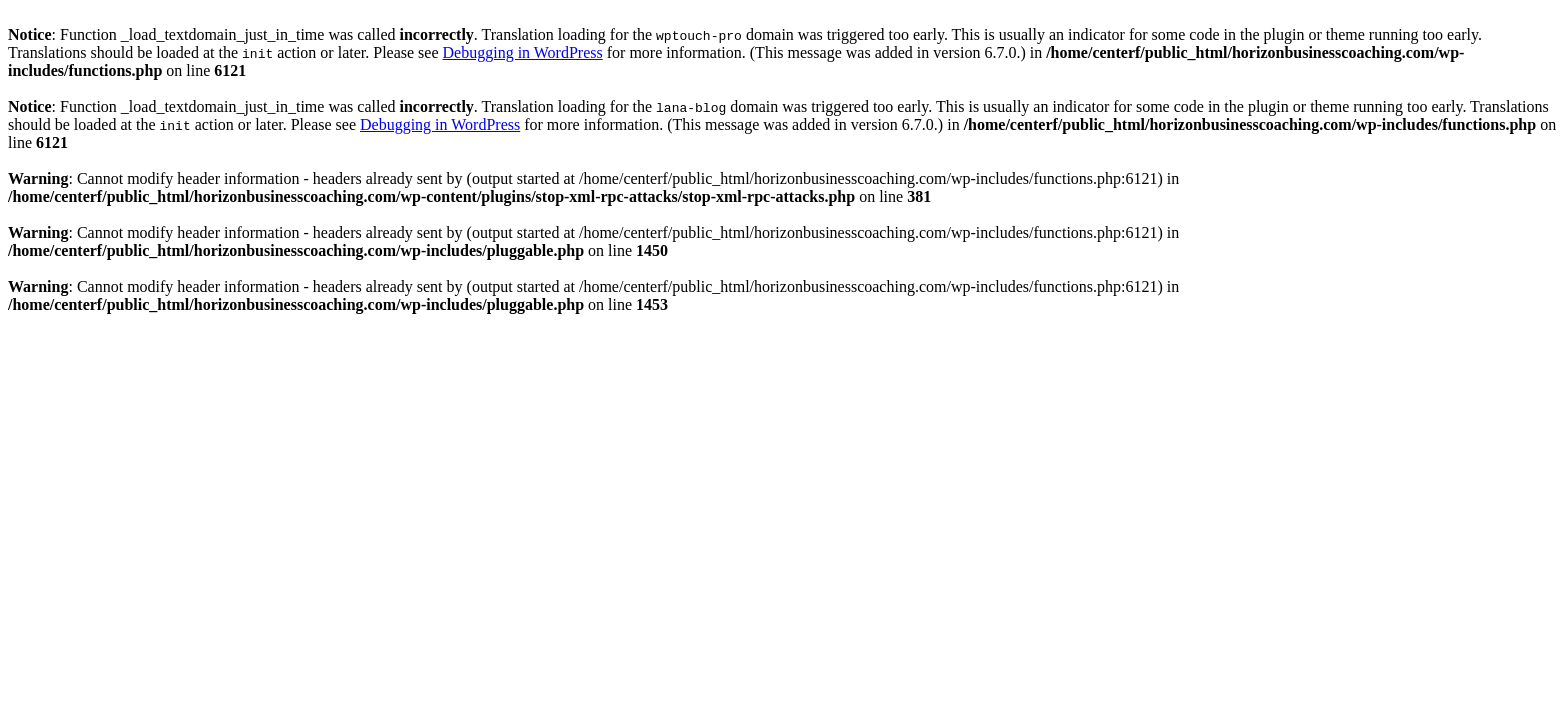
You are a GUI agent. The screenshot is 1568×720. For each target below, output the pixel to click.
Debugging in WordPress (523, 52)
